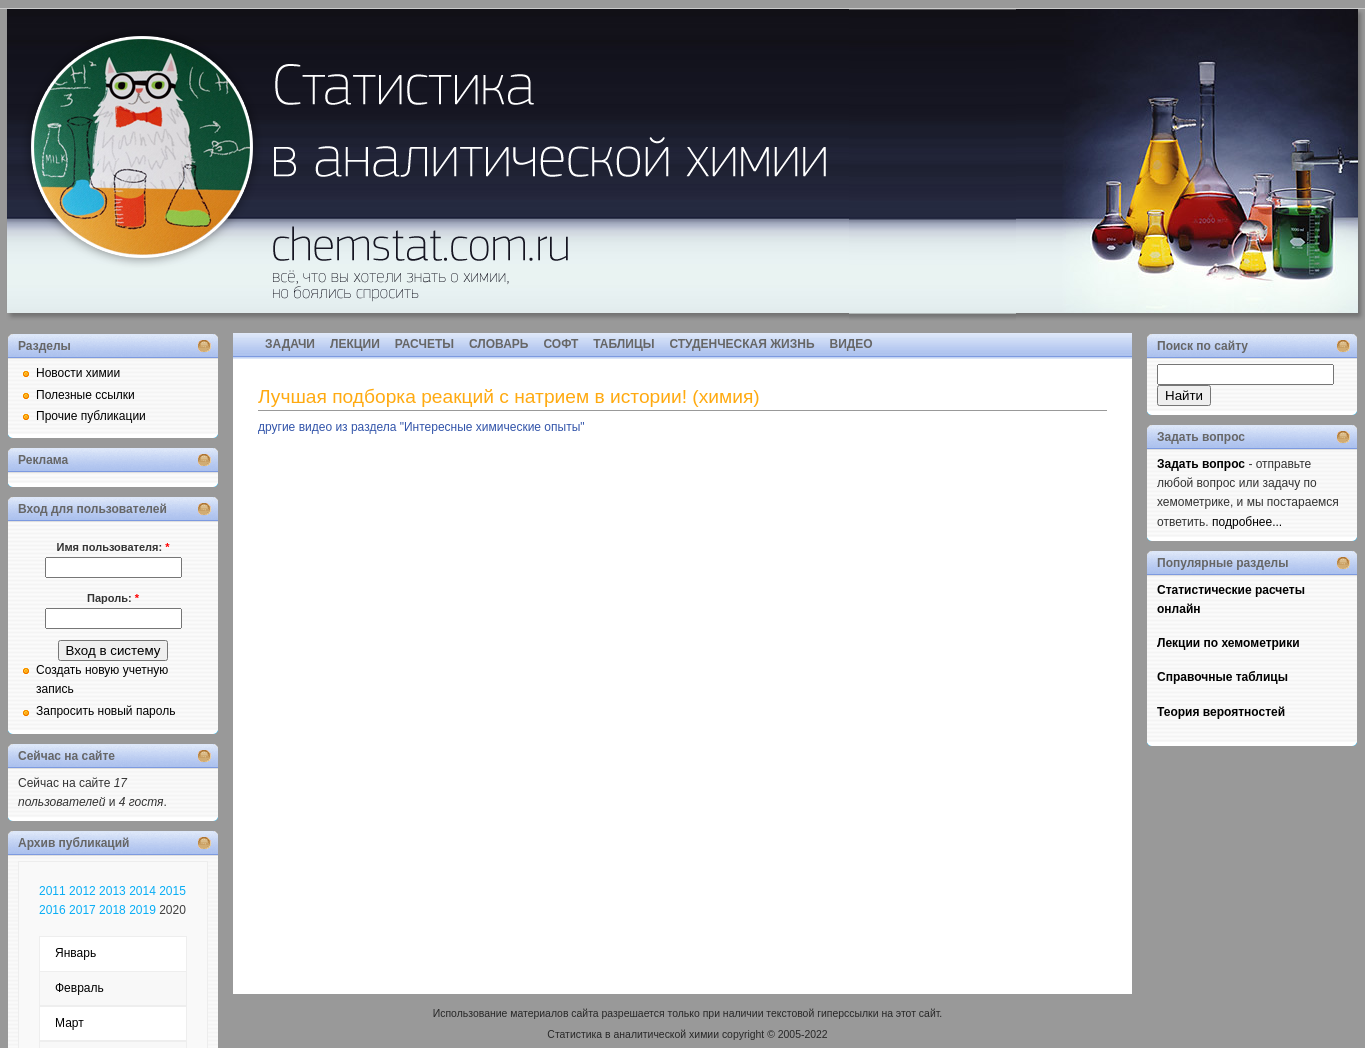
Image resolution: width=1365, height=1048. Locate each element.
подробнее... (1247, 522)
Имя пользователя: (113, 547)
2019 (142, 910)
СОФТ (560, 344)
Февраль (79, 988)
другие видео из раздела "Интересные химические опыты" (421, 427)
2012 (82, 891)
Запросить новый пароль (105, 711)
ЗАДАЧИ (290, 344)
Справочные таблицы (1222, 677)
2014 (142, 891)
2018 (112, 910)
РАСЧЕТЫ (424, 344)
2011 (52, 891)
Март (69, 1023)
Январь (75, 953)
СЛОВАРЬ (498, 344)
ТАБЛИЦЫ (623, 344)
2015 (172, 891)
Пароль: (113, 598)
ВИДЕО (851, 344)
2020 (172, 910)
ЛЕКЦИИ (355, 344)
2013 (112, 891)
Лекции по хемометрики (1228, 643)
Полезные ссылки (85, 395)
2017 (82, 910)
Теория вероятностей (1221, 712)
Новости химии (78, 373)
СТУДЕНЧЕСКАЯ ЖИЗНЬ (741, 344)
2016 (52, 910)
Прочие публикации (91, 416)
